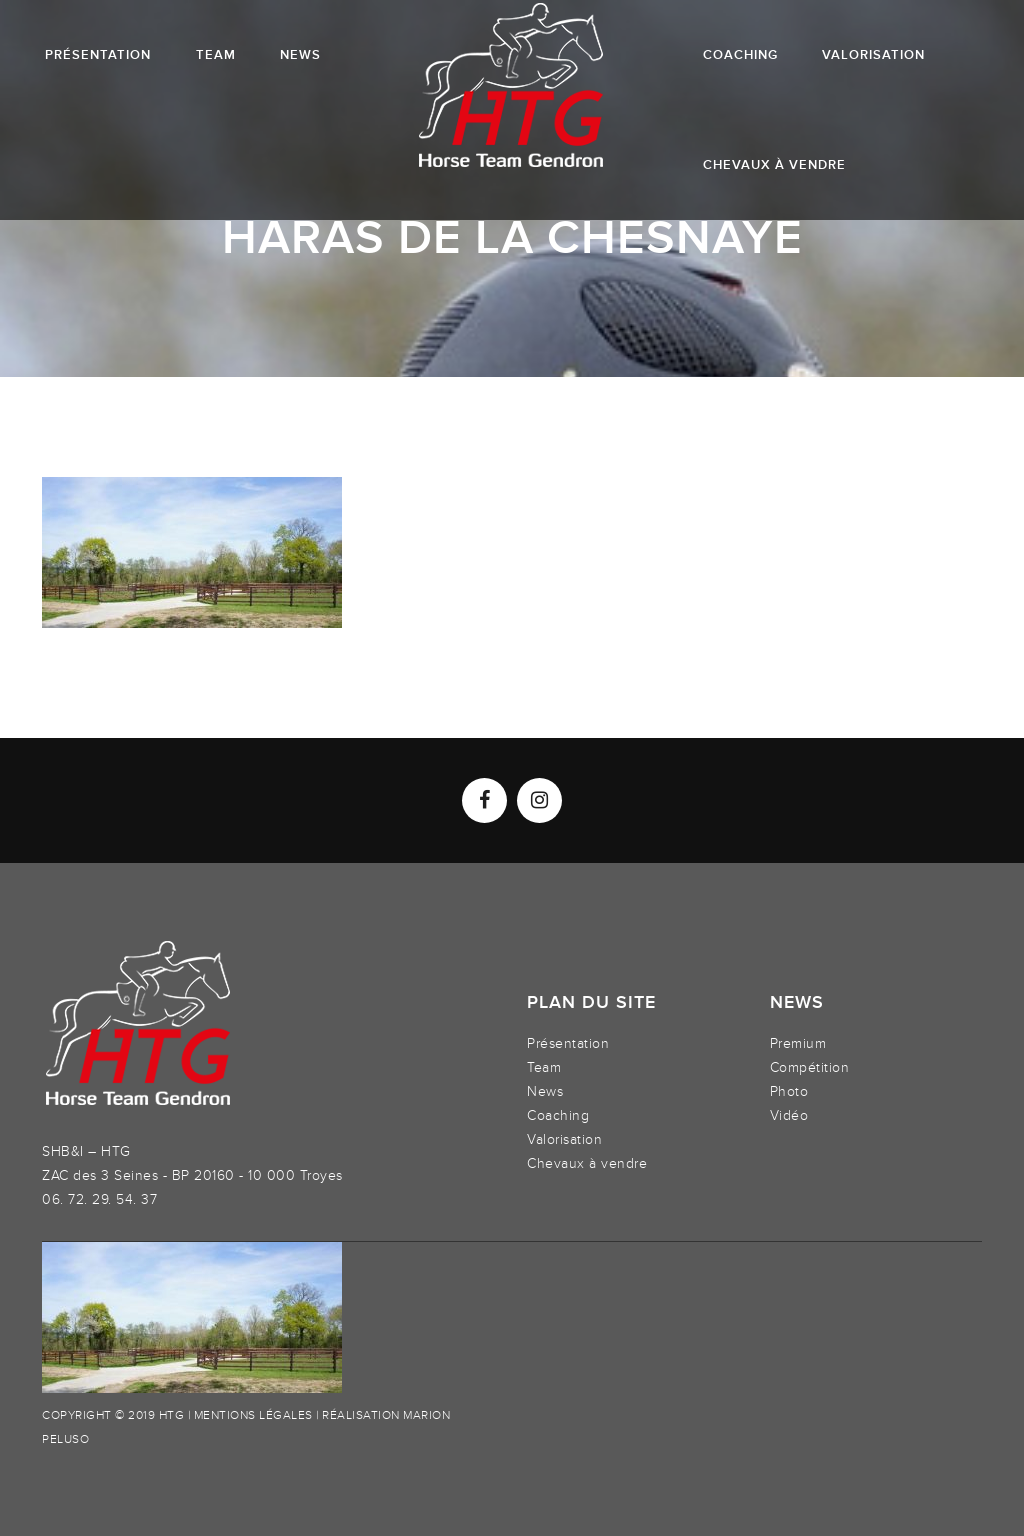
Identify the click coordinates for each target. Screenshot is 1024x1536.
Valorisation (564, 1139)
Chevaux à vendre (587, 1163)
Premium (798, 1043)
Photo (789, 1091)
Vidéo (789, 1115)
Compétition (810, 1067)
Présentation (568, 1043)
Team (544, 1067)
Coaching (558, 1115)
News (545, 1091)
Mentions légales (253, 1415)
